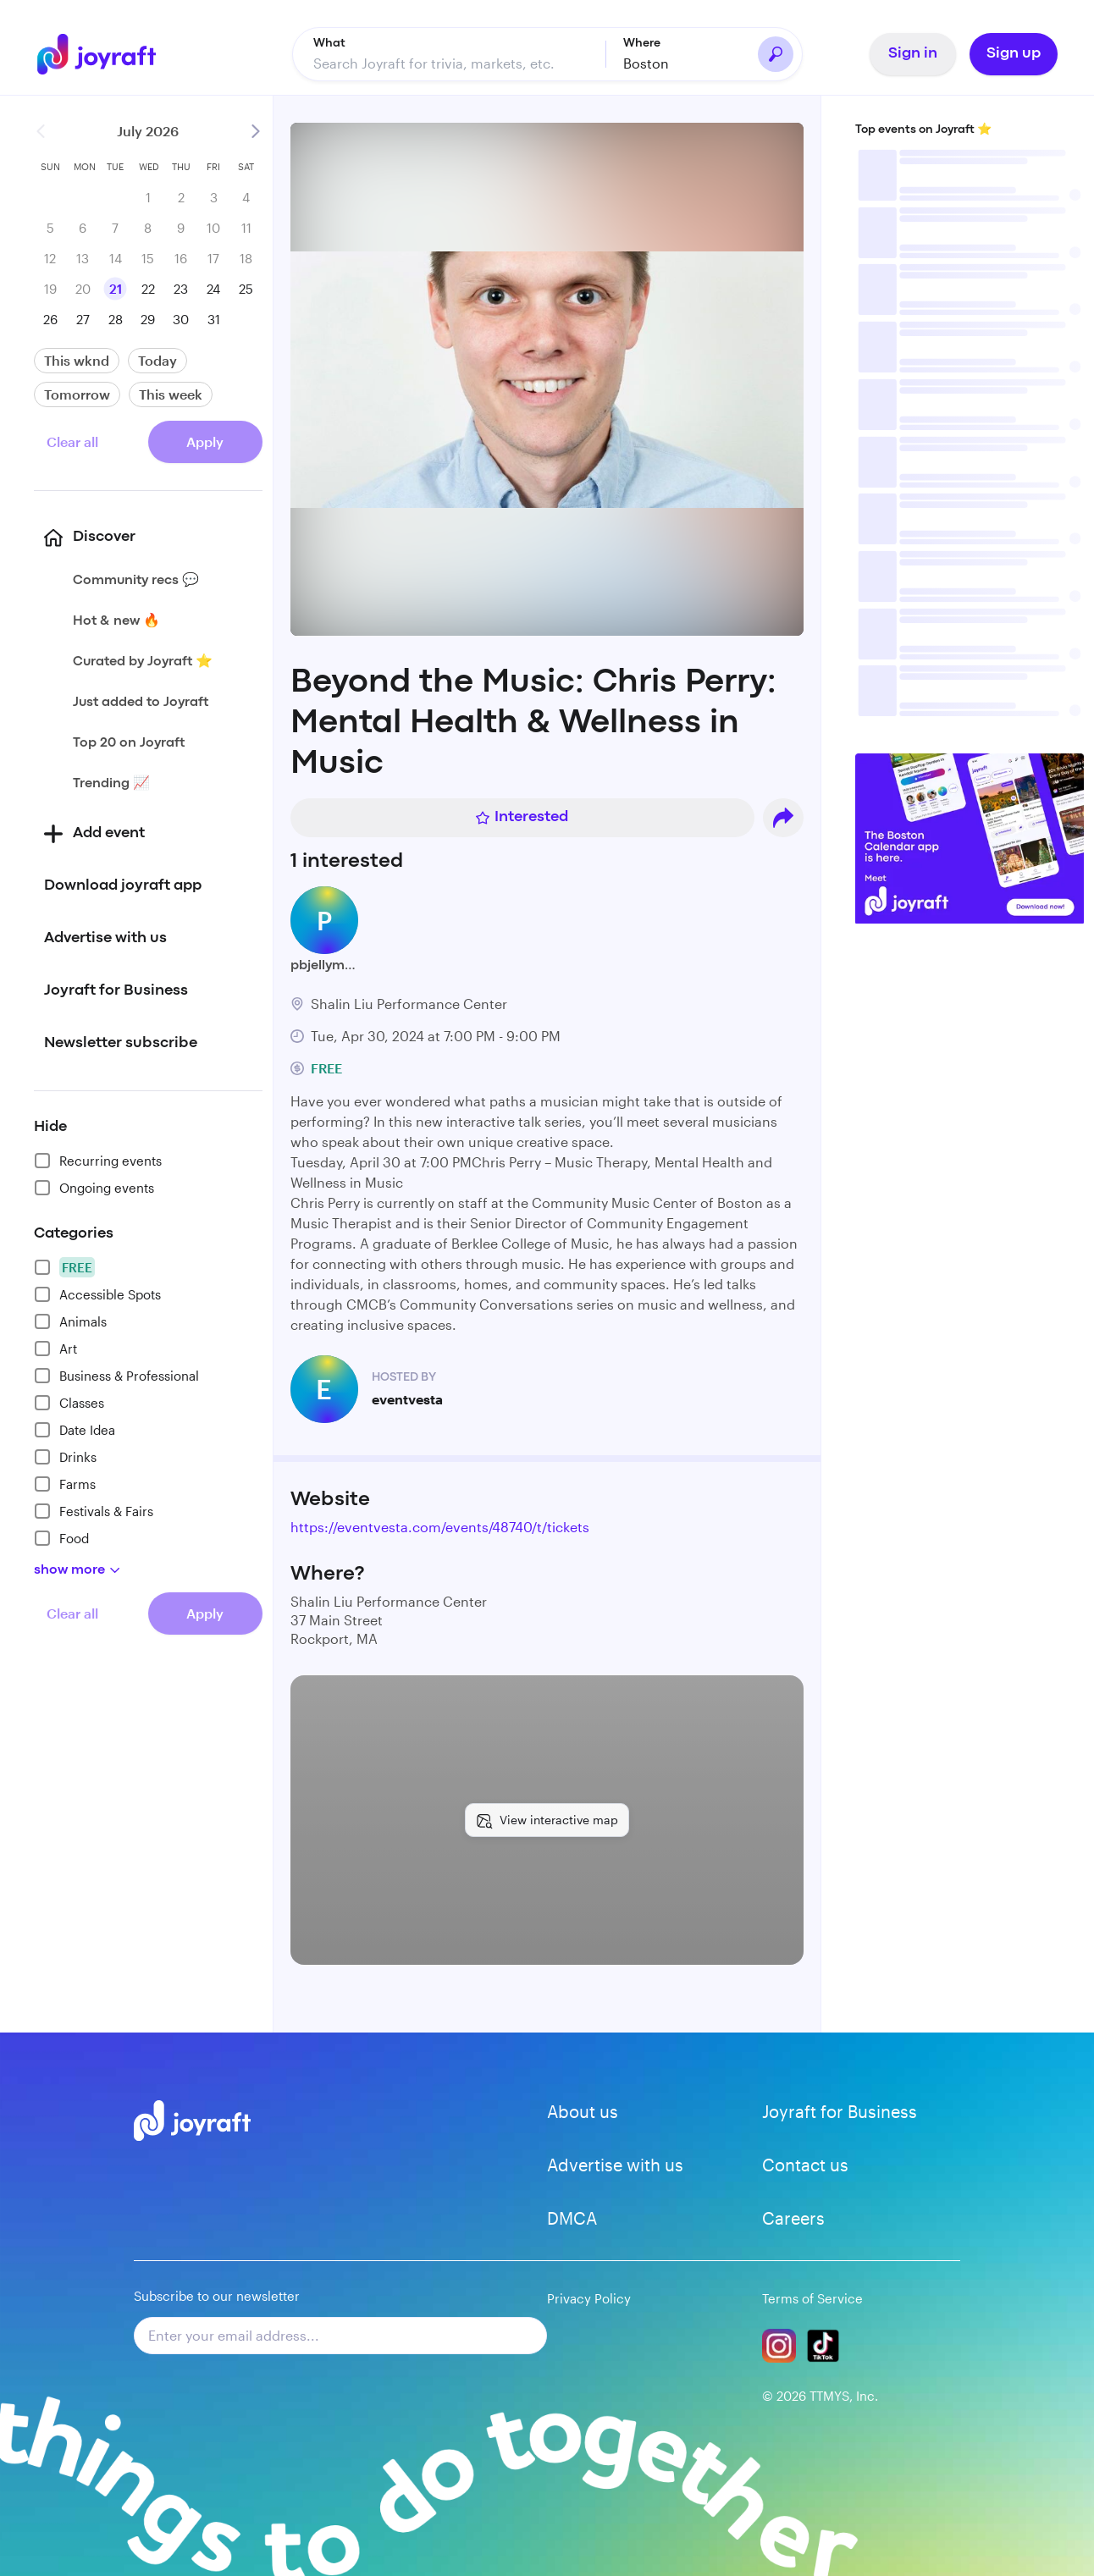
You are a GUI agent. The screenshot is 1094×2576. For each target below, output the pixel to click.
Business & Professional (116, 1375)
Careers (793, 2218)
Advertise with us (615, 2164)
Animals (70, 1321)
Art (55, 1348)
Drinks (65, 1456)
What (329, 43)
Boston (646, 63)
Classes (69, 1402)
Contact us (805, 2164)
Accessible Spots (97, 1294)
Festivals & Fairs (93, 1511)
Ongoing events (94, 1187)
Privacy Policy (589, 2298)
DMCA (572, 2218)
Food (61, 1538)
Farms (65, 1484)
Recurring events (98, 1160)
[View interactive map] (547, 1820)
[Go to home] (101, 54)
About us (582, 2111)
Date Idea (74, 1429)
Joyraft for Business (839, 2111)
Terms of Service (812, 2298)
